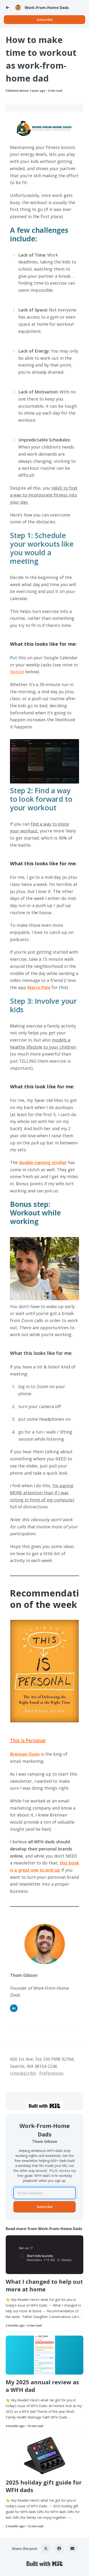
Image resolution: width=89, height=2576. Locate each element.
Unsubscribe (23, 2073)
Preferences (51, 2073)
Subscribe (44, 19)
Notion (17, 671)
